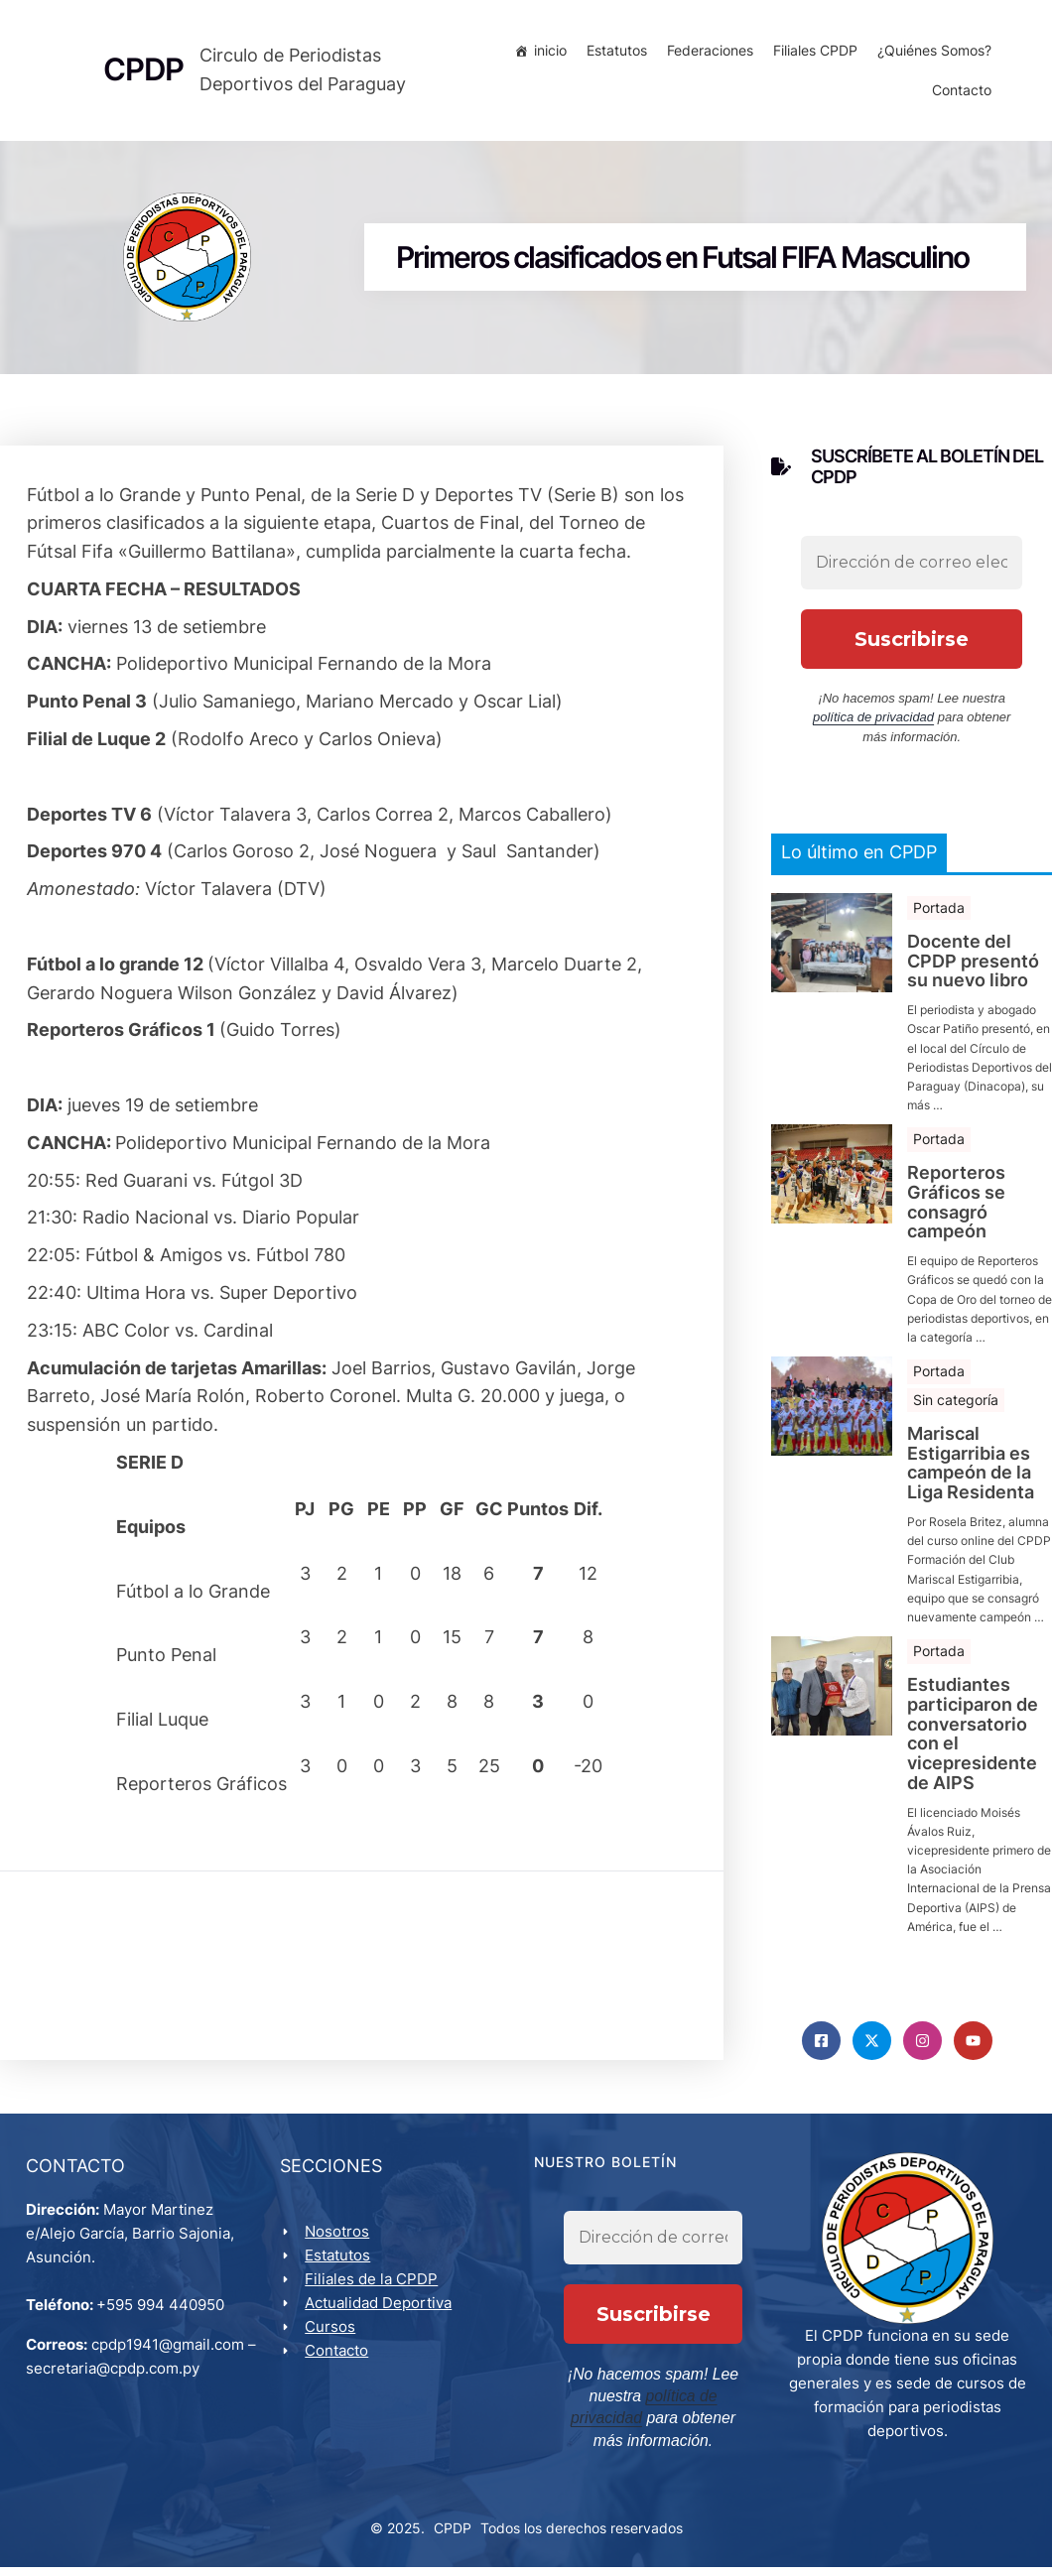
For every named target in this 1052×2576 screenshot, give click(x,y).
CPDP (452, 2537)
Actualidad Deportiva (382, 2315)
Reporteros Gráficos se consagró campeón (956, 1210)
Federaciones (706, 54)
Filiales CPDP (811, 54)
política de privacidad (873, 724)
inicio (546, 54)
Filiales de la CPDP (375, 2291)
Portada (939, 914)
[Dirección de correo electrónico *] (911, 569)
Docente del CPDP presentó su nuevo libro (973, 968)
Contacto (957, 93)
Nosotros (341, 2244)
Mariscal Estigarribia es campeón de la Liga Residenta (970, 1470)
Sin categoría (955, 1407)
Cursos (334, 2339)
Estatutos (613, 54)
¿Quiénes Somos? (930, 54)
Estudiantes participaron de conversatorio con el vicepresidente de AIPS (972, 1741)
